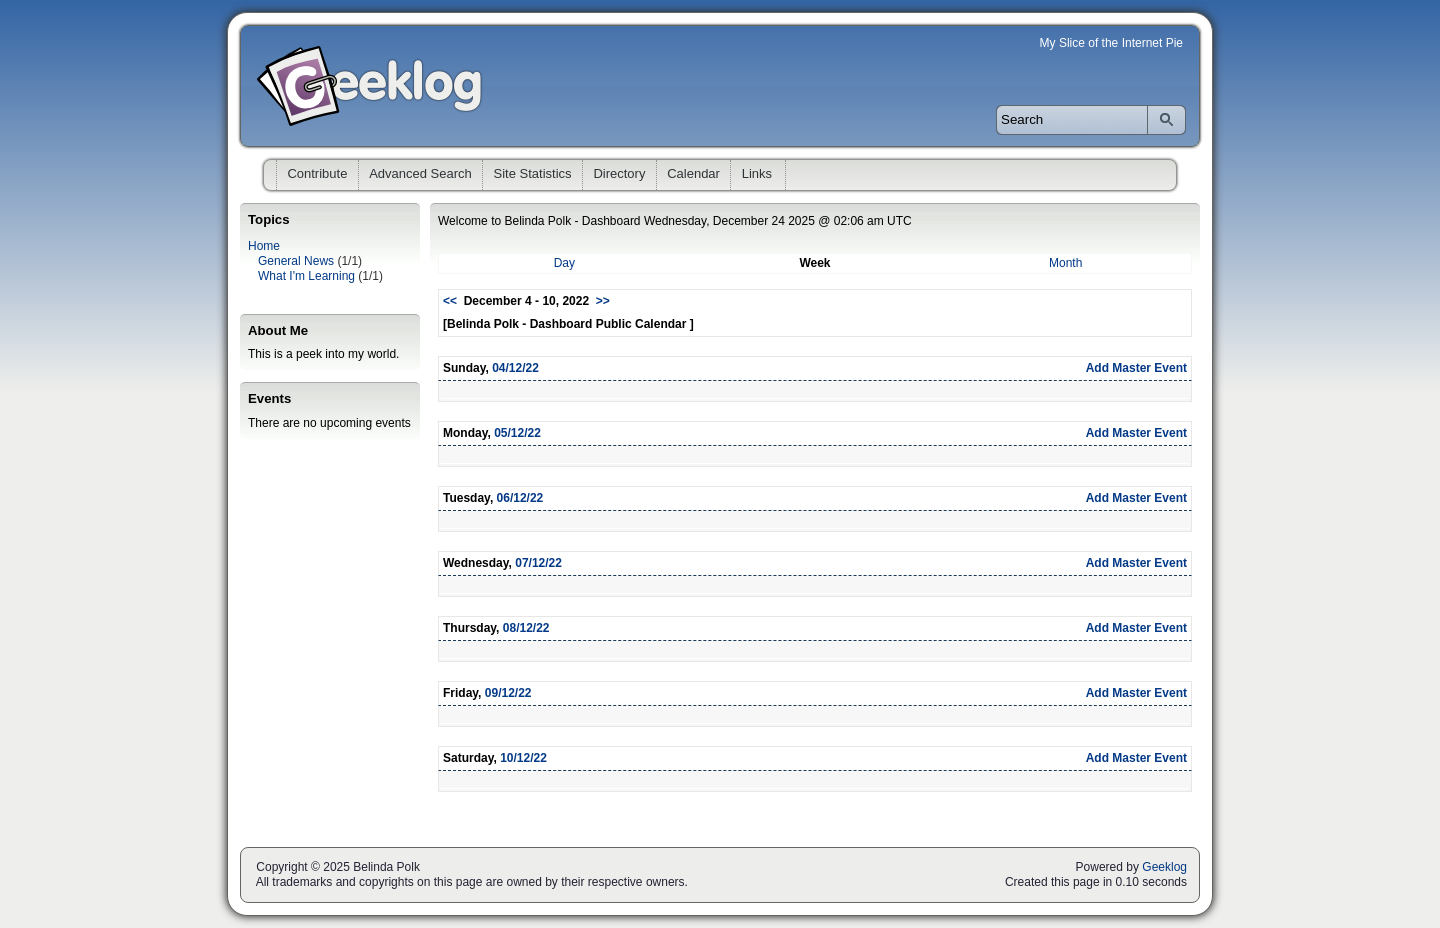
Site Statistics (533, 173)
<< (450, 301)
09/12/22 (508, 693)
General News (296, 261)
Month (1065, 263)
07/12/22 (538, 563)
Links (757, 173)
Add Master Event (1136, 368)
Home (264, 246)
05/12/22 (517, 433)
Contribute (317, 173)
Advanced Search (420, 173)
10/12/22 (523, 758)
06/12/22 (520, 498)
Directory (619, 173)
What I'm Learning (306, 276)
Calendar (693, 173)
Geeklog (1164, 867)
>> (603, 301)
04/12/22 (515, 368)
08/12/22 (526, 628)
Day (564, 263)
